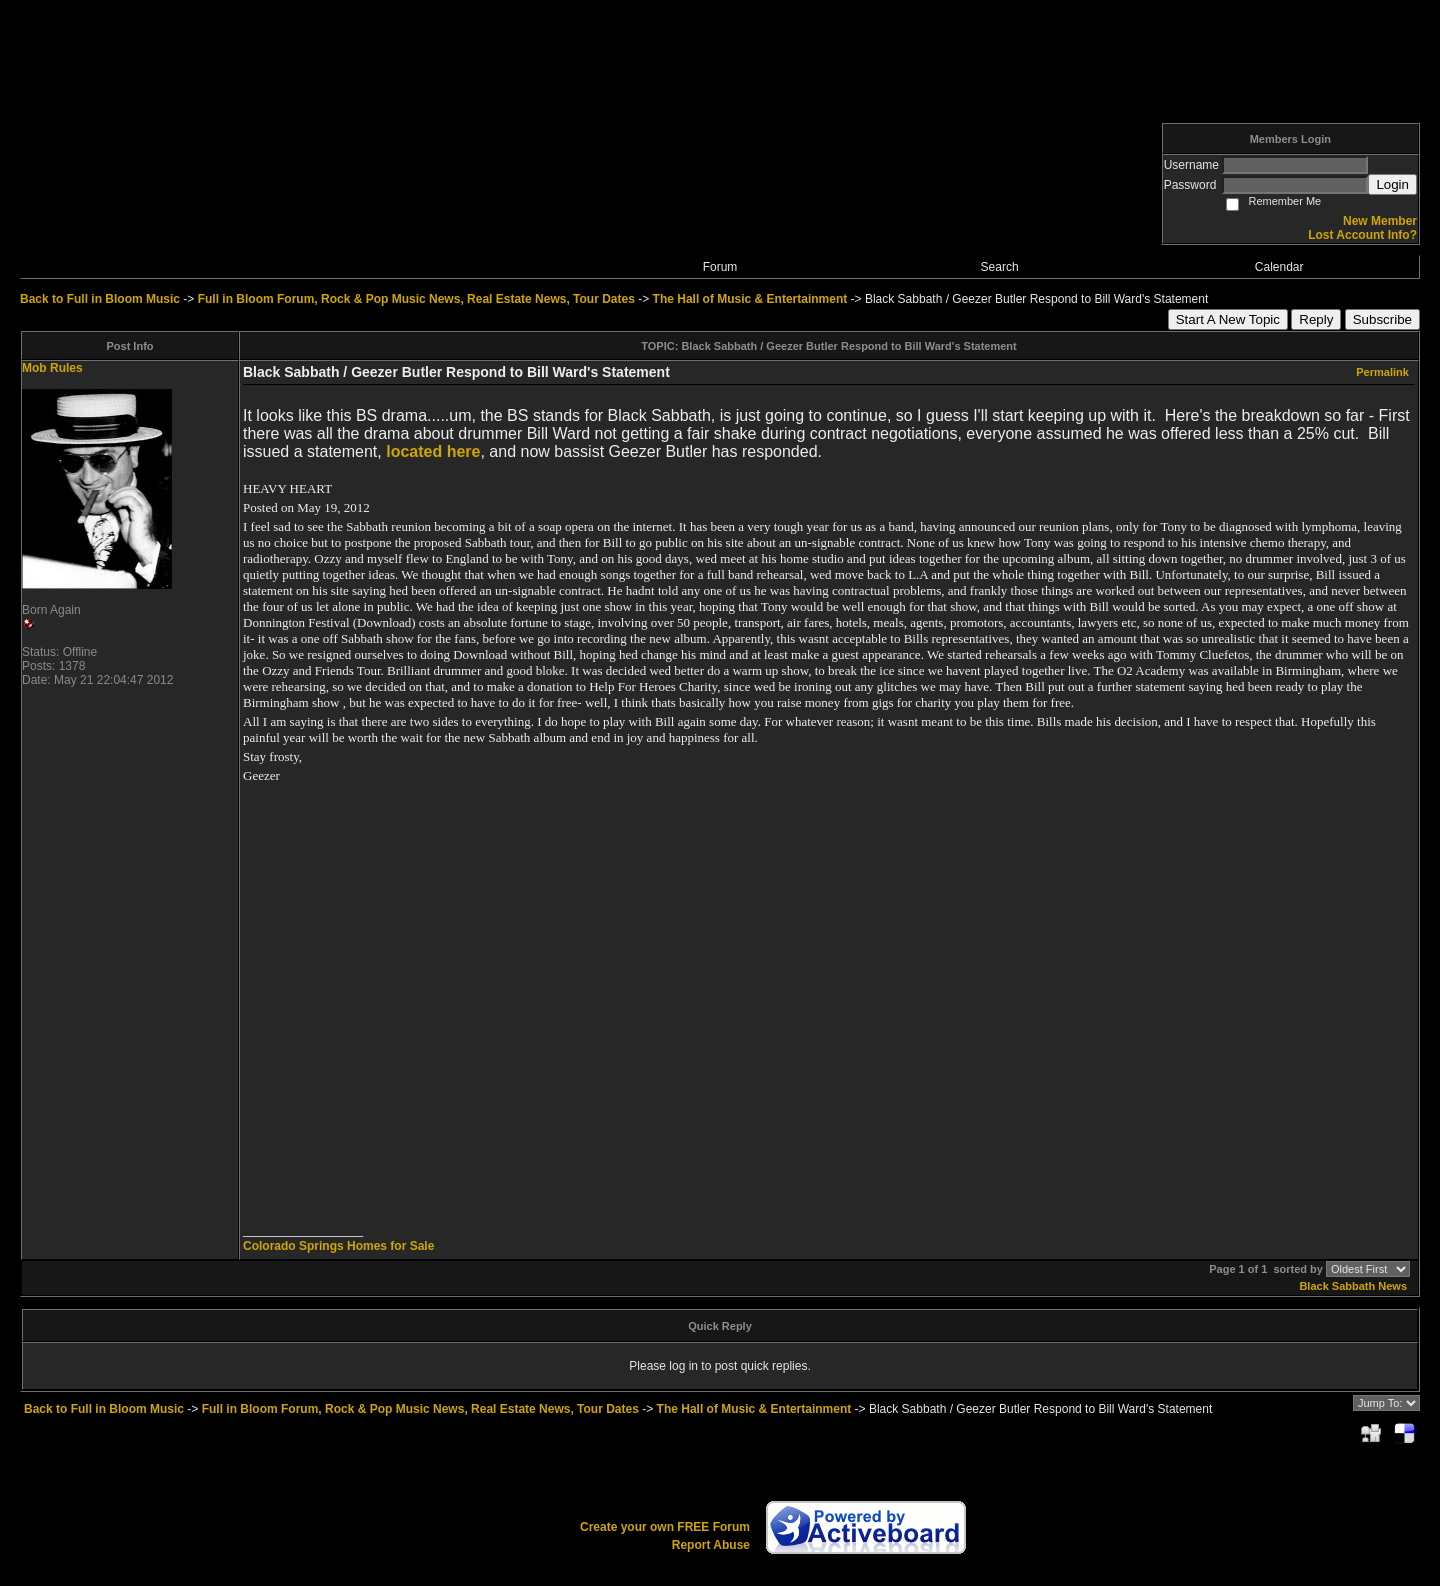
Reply (1316, 319)
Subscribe (1382, 319)
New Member (1380, 221)
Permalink (1382, 372)
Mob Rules (52, 368)
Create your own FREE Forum (665, 1527)
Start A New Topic (1228, 319)
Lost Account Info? (1362, 235)
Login (1392, 184)
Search (1000, 267)
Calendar (1279, 267)
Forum (720, 267)
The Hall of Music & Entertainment (750, 299)
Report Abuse (711, 1545)
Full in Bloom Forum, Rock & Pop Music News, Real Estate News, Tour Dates (416, 299)
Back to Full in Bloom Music (100, 299)
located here (433, 451)
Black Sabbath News (1353, 1286)
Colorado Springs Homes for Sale (338, 1246)
